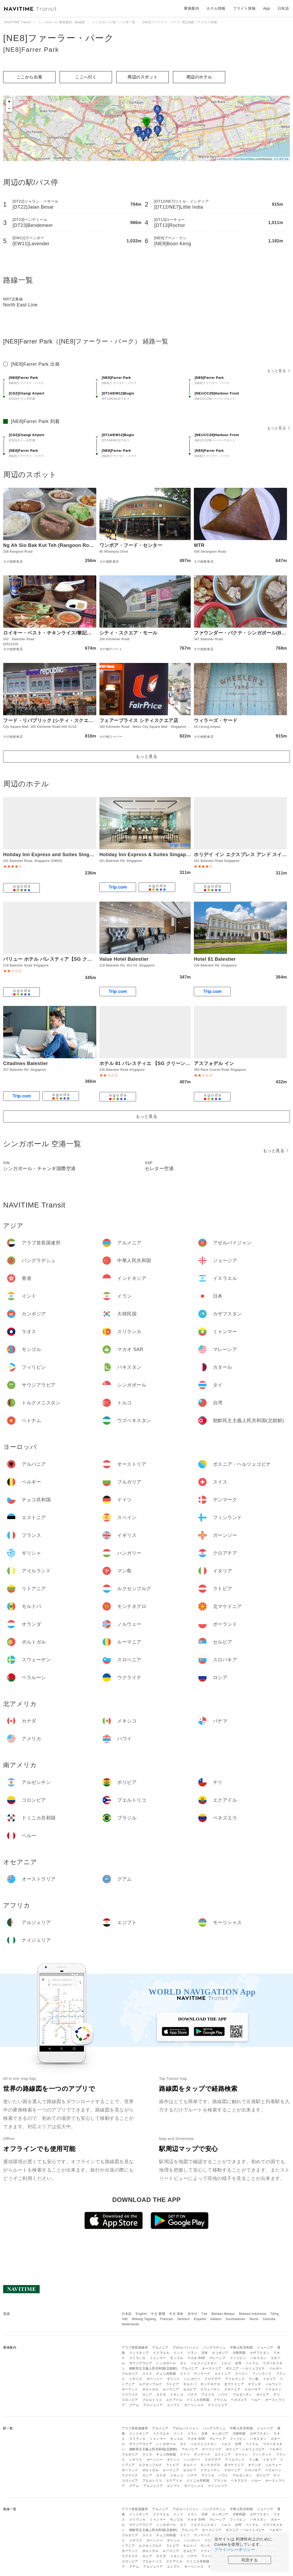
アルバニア (190, 2368)
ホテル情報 (216, 8)
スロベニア (232, 2389)
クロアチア (213, 2379)
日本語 (127, 2314)
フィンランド (262, 2373)
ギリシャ (173, 2379)
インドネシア (139, 2353)
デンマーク (202, 2373)
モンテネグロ (210, 2384)
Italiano (216, 2319)
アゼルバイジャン (186, 2347)
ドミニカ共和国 (198, 2400)
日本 (204, 2353)
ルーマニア (171, 2389)
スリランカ (137, 2358)
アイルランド (235, 2379)
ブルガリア (130, 2373)
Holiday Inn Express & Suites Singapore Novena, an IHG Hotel (172, 854)
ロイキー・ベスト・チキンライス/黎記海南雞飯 (54, 633)
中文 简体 (176, 2314)
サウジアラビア (140, 2363)
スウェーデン (210, 2389)
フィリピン (238, 2358)
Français (166, 2319)
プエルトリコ (152, 2400)
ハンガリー (192, 2379)
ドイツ (185, 2373)
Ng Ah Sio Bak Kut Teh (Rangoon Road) (50, 545)
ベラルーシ (273, 2389)
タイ (183, 2363)
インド (178, 2353)
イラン (192, 2353)
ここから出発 (29, 77)
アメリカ (208, 2394)
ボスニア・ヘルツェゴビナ (245, 2368)
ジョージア (265, 2347)
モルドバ (189, 2384)
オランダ (254, 2384)
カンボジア (220, 2353)
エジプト (173, 2405)
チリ (276, 2394)
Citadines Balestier (25, 1063)
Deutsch (183, 2319)
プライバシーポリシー (234, 2549)
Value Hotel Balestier (124, 959)
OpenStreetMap (244, 159)
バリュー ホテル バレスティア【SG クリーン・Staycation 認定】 (75, 959)
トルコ (226, 2363)
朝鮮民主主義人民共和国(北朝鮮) (153, 2368)
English (141, 2314)
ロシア (147, 2394)
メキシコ (176, 2394)
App (266, 8)
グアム (134, 2405)
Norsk (254, 2319)
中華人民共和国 (241, 2347)
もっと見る (278, 371)
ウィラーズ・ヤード (216, 720)
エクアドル (174, 2400)
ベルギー (275, 2368)
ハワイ (223, 2394)
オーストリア (212, 2368)
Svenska (269, 2319)
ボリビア (262, 2394)
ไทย (204, 2314)
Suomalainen (236, 2319)
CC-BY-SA (281, 159)
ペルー (256, 2400)
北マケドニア (234, 2384)
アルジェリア (153, 2405)
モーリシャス (194, 2405)
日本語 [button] (283, 8)
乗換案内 (191, 8)
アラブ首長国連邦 (135, 2347)
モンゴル (176, 2358)
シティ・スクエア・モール (128, 633)
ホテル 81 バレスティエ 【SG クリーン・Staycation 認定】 (165, 1063)
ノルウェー (273, 2384)
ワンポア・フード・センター (130, 545)
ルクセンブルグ (150, 2384)
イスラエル (161, 2353)
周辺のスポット (142, 77)
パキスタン (258, 2358)
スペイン (241, 2373)
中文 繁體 (158, 2314)
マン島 (254, 2379)
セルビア (189, 2389)
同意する (249, 2560)
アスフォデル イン (214, 1063)
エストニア (223, 2373)
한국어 (193, 2314)
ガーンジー (154, 2379)
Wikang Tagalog (144, 2319)
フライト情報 (244, 8)
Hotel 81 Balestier (215, 959)
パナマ (192, 2394)
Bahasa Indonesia (252, 2314)
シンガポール (166, 2363)
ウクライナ (130, 2394)
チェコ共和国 (166, 2373)
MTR (199, 545)
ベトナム (252, 2363)
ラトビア (172, 2384)
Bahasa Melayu (223, 2314)
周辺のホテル (199, 77)
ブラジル (220, 2400)
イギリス (135, 2379)
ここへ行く (86, 77)
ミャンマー (158, 2358)
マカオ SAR (196, 2358)
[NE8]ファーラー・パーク (58, 38)
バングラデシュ (214, 2347)
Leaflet (222, 159)
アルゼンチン (242, 2394)
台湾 (238, 2363)
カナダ (161, 2394)
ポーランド (130, 2389)
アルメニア (160, 2347)
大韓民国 (239, 2353)
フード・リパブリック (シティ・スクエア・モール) (59, 720)
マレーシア (217, 2358)
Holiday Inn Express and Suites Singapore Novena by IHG (71, 854)
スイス (147, 2373)
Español (200, 2319)
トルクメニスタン (204, 2363)
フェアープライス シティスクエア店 (138, 720)
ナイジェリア (218, 2405)
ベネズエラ (239, 2400)
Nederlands (130, 2324)
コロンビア (130, 2400)
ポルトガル (150, 2389)
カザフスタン (259, 2353)
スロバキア (253, 2389)
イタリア (269, 2379)
